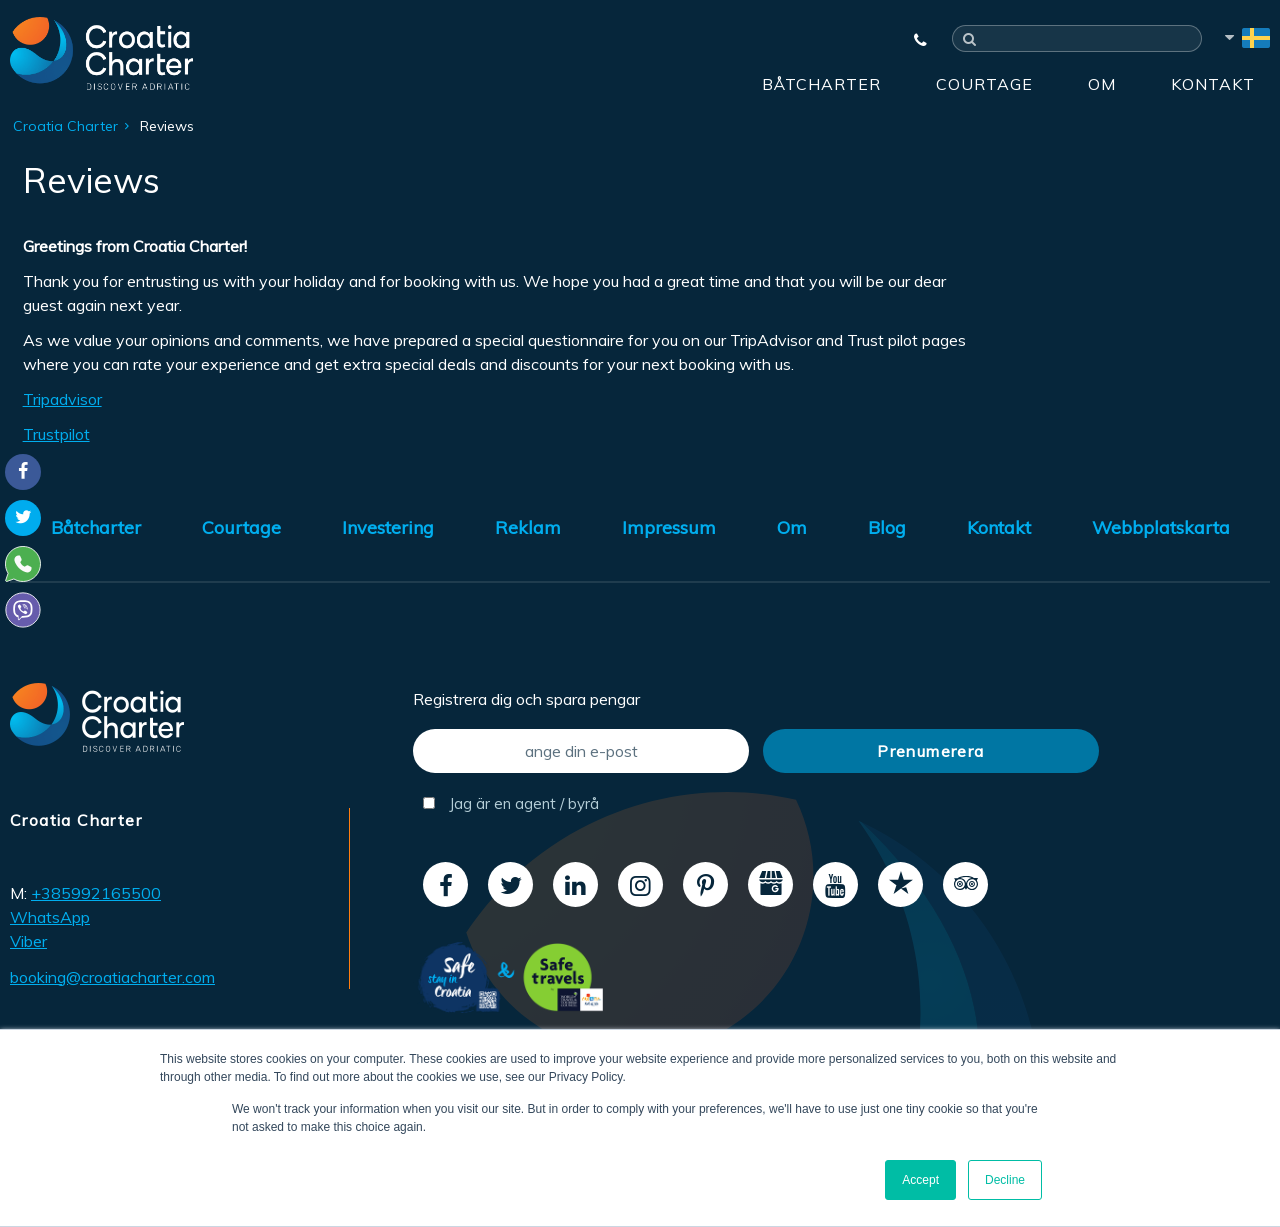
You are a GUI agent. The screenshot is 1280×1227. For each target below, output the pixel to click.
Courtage (984, 84)
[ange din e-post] (581, 751)
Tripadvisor (62, 399)
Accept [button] (920, 1180)
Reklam (528, 527)
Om (1102, 84)
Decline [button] (1005, 1180)
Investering (388, 527)
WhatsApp (50, 917)
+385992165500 (96, 893)
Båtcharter (821, 84)
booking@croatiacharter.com (112, 977)
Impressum (669, 527)
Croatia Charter (65, 126)
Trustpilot (56, 434)
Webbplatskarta (1161, 527)
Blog (887, 527)
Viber (28, 941)
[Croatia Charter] (101, 53)
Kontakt (1213, 84)
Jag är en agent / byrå (511, 803)
